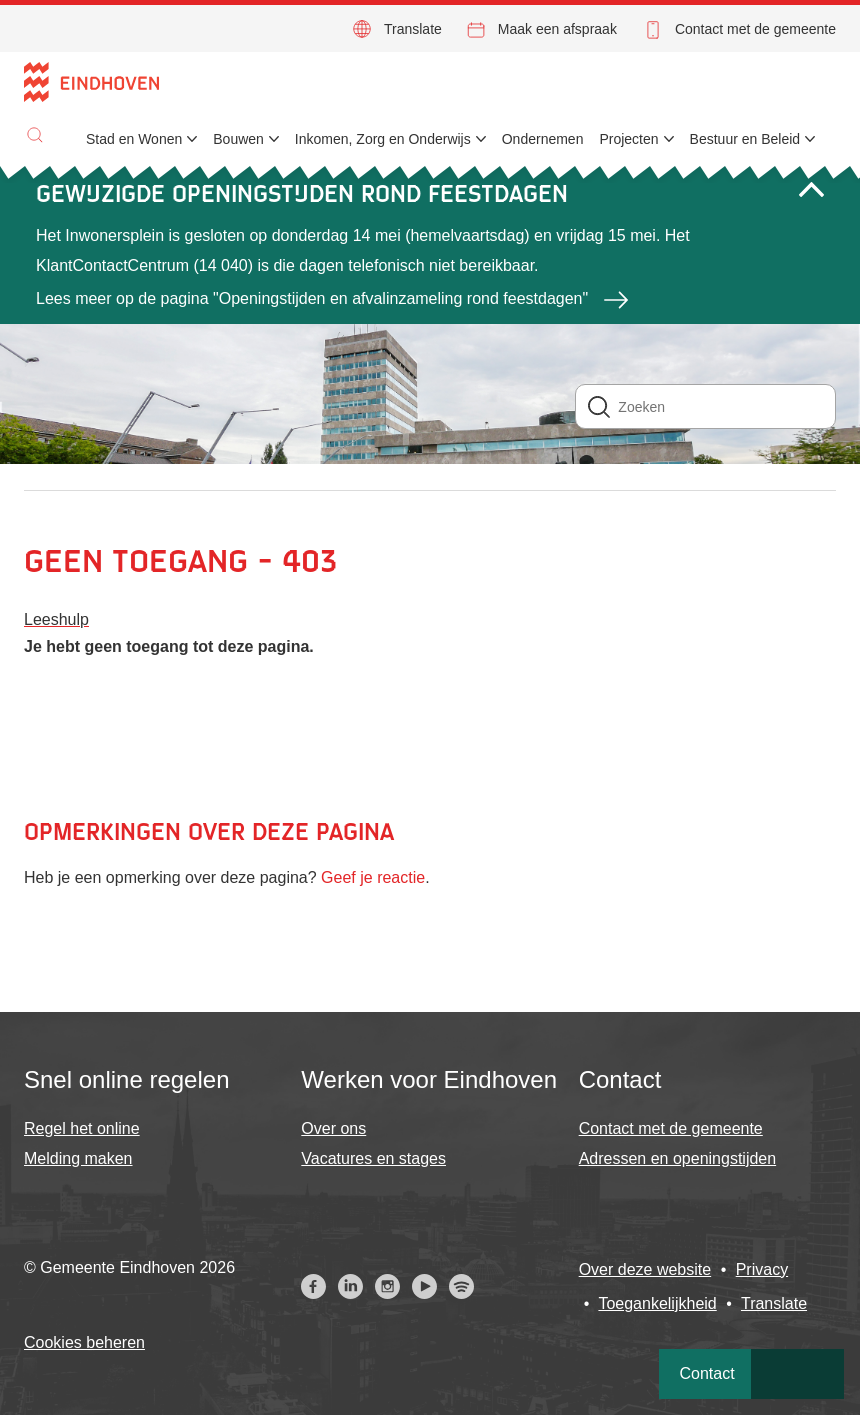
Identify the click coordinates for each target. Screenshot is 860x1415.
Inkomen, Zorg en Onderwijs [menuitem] (383, 139)
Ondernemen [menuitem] (543, 139)
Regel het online (82, 1128)
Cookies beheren (84, 1342)
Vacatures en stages (373, 1158)
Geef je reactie (373, 877)
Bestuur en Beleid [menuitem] (745, 139)
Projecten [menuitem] (628, 139)
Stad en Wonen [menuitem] (134, 139)
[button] (35, 135)
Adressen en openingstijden (677, 1158)
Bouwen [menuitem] (238, 139)
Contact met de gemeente (755, 29)
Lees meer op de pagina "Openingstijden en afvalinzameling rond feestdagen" (312, 298)
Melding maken (78, 1158)
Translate (413, 29)
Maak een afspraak (557, 29)
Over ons (333, 1128)
